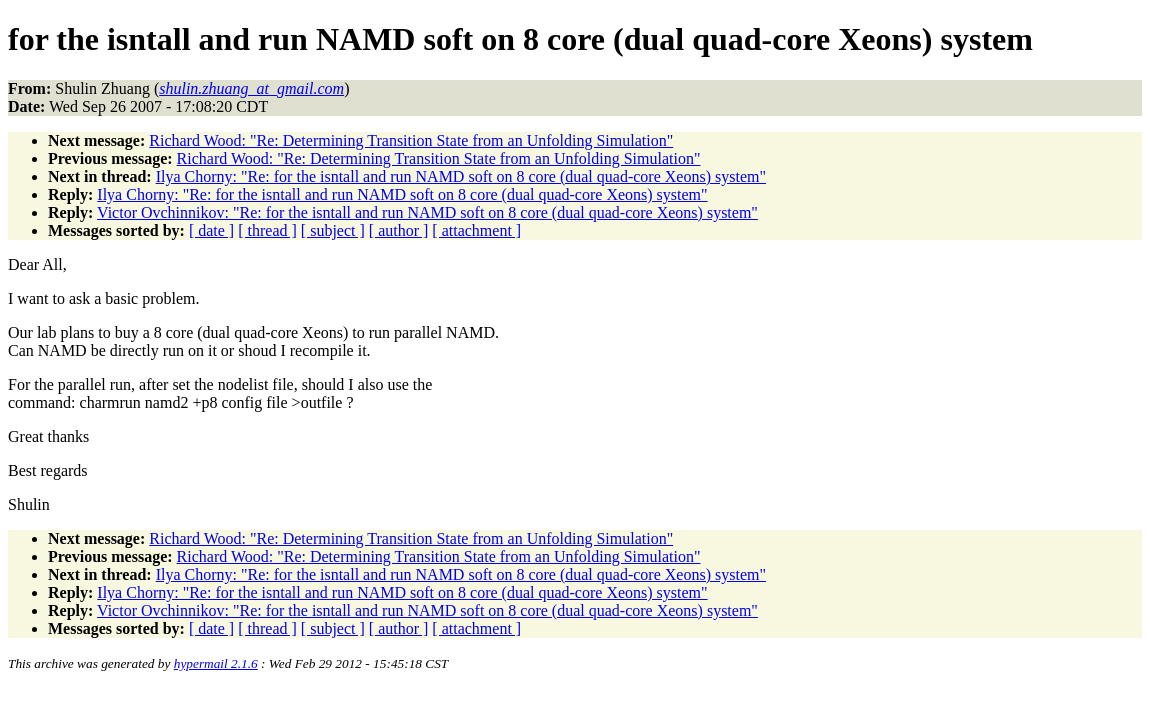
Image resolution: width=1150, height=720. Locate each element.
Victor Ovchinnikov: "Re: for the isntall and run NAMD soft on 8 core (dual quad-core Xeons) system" (427, 212)
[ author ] (399, 230)
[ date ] (211, 230)
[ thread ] (267, 230)
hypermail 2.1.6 (216, 663)
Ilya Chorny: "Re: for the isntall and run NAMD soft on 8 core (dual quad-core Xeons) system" (461, 176)
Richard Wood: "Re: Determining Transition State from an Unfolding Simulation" (411, 140)
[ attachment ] (476, 230)
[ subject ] (333, 230)
